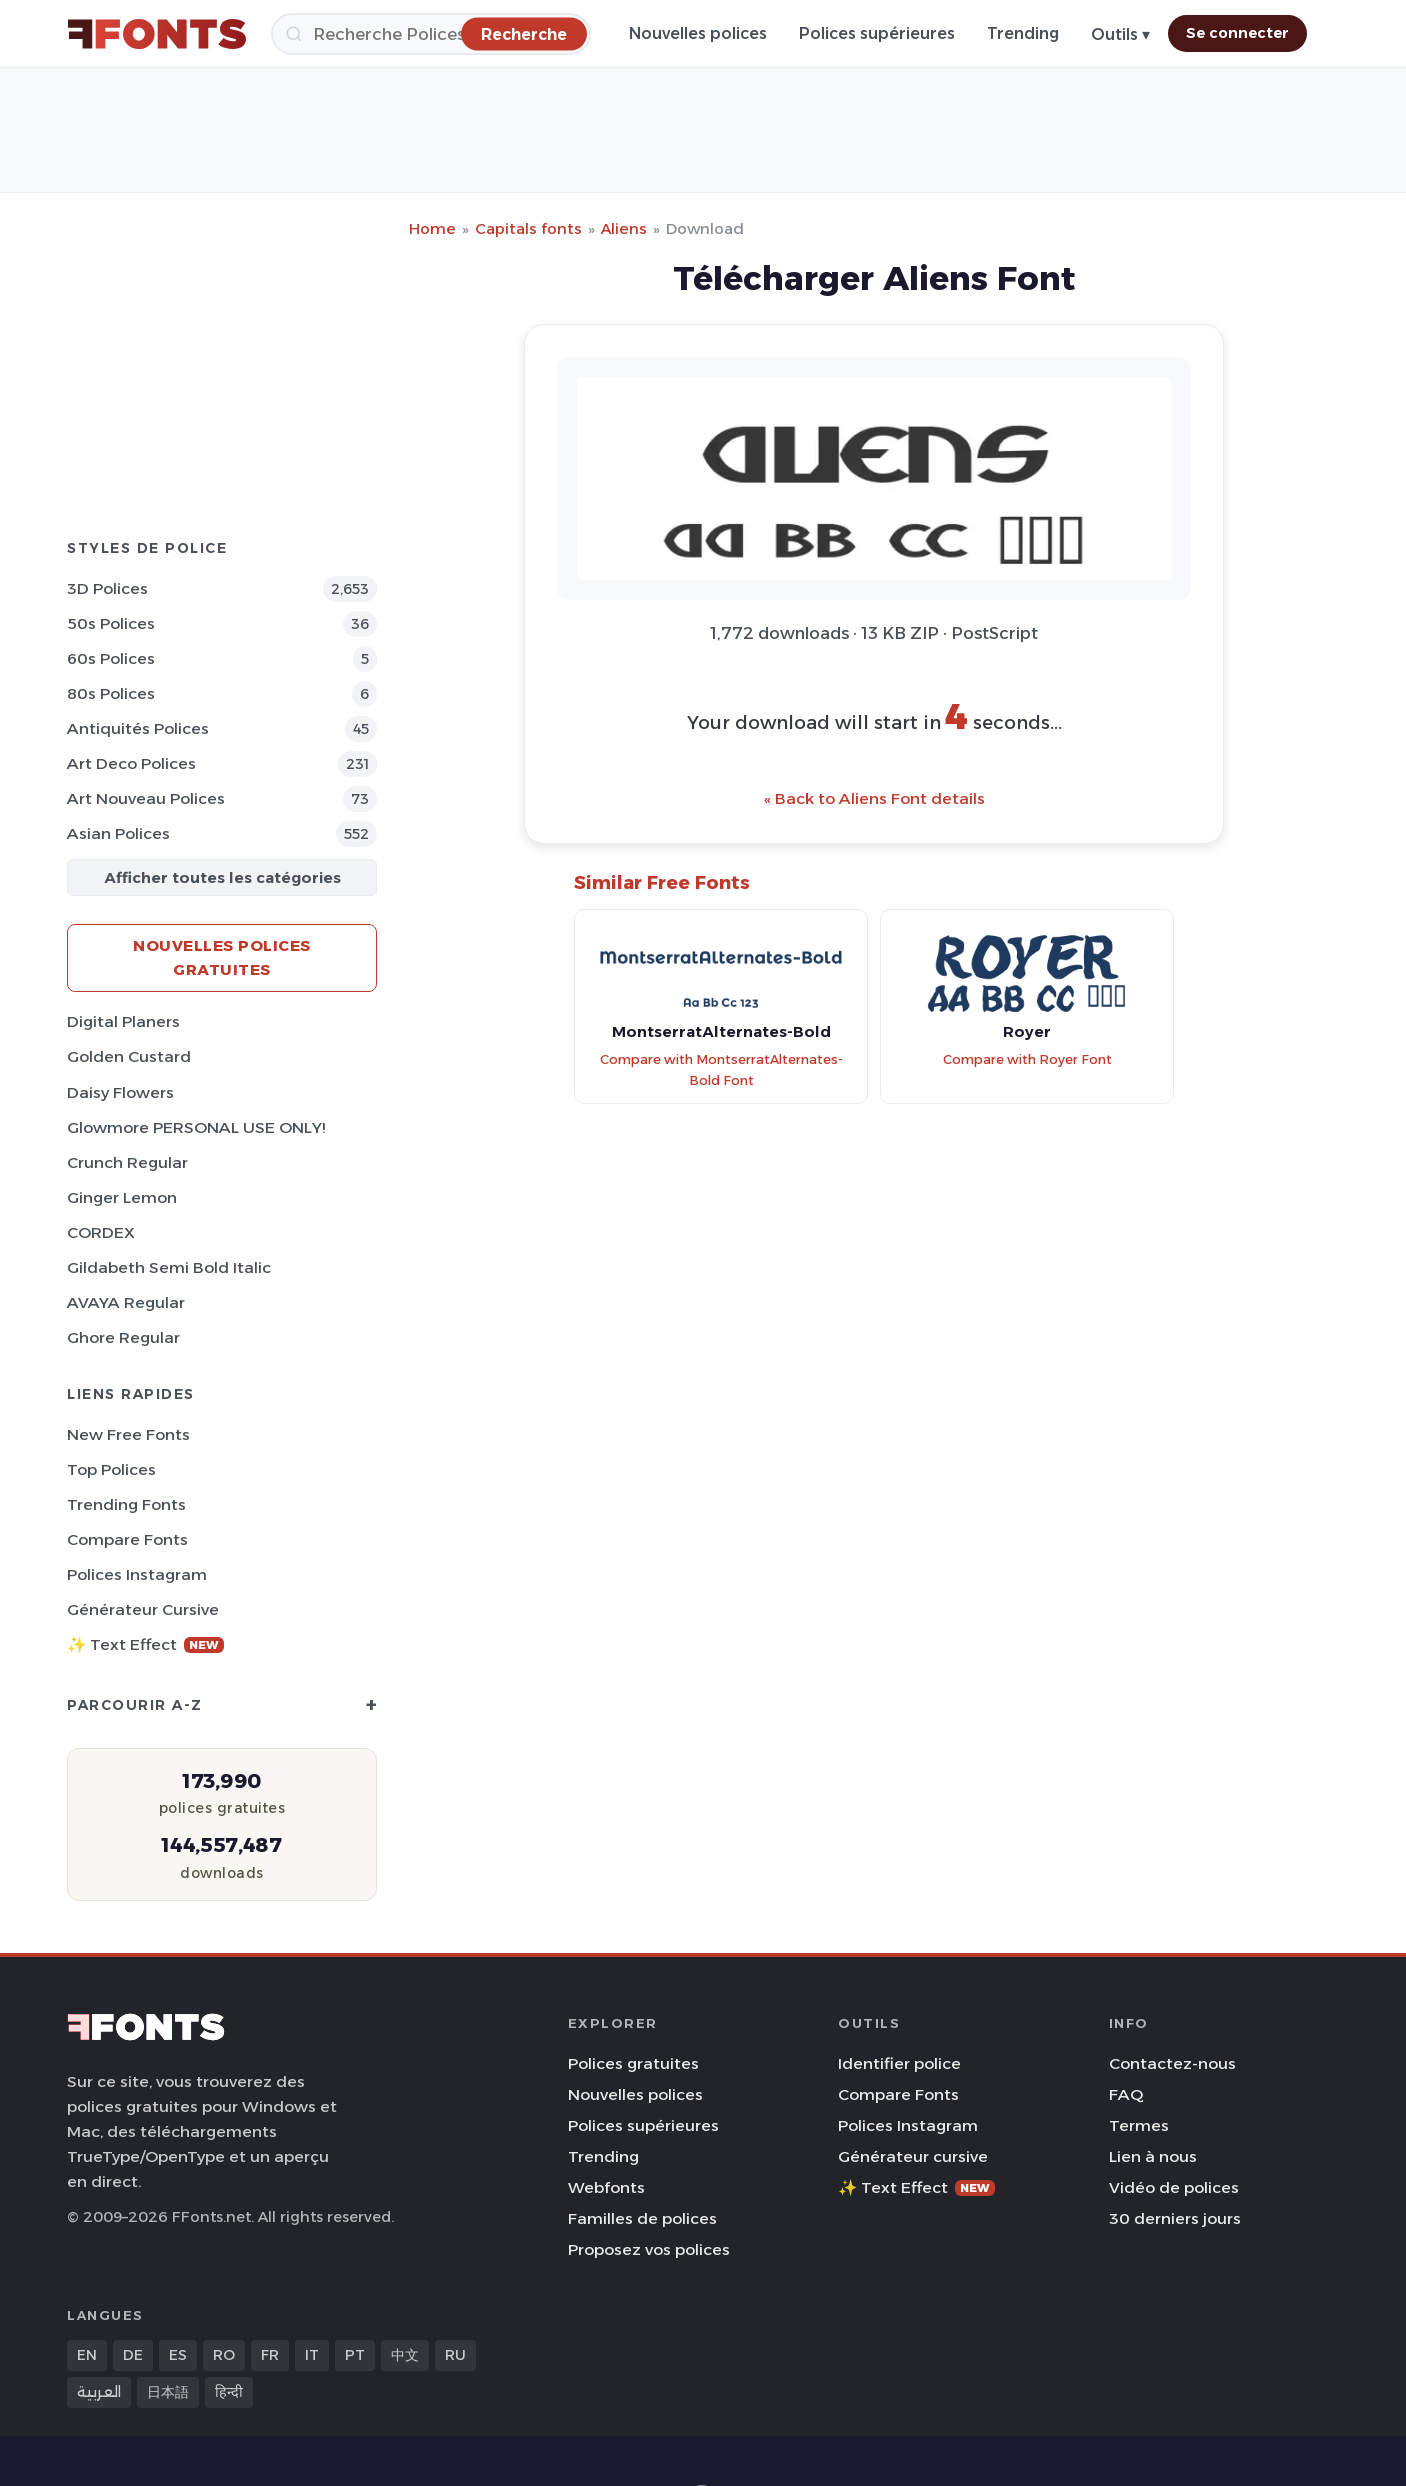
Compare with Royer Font (1027, 1059)
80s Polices (111, 693)
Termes (1139, 2125)
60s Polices (111, 658)
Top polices (111, 1469)
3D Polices (107, 588)
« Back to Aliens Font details (874, 798)
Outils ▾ (1120, 34)
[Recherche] (431, 34)
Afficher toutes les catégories (222, 877)
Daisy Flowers (120, 1092)
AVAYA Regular (126, 1302)
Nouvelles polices (698, 33)
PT (355, 2355)
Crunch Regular (127, 1162)
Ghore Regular (123, 1337)
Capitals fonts (528, 228)
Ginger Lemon (122, 1197)
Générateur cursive (143, 1609)
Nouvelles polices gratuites (222, 957)
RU (455, 2355)
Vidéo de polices (1174, 2187)
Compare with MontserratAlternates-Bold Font (721, 1070)
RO (224, 2355)
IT (312, 2355)
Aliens (624, 228)
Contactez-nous (1172, 2063)
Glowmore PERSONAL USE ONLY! (196, 1127)
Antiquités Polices (138, 728)
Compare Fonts (127, 1539)
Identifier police (899, 2063)
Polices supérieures (877, 33)
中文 (405, 2355)
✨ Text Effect (145, 1644)
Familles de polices (642, 2218)
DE (133, 2355)
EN (87, 2355)
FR (270, 2355)
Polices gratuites (633, 2063)
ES (178, 2355)
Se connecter (1237, 33)
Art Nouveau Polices (146, 798)
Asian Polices (118, 833)
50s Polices (111, 623)
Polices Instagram (137, 1574)
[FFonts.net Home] (157, 34)
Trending (1023, 33)
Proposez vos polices (649, 2249)
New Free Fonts (128, 1434)
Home (432, 228)
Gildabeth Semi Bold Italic (169, 1267)
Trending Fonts (126, 1504)
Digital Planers (123, 1021)
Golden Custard (129, 1056)
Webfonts (606, 2187)
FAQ (1126, 2094)
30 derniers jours (1175, 2218)
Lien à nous (1153, 2156)
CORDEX (101, 1232)
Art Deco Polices (131, 763)
